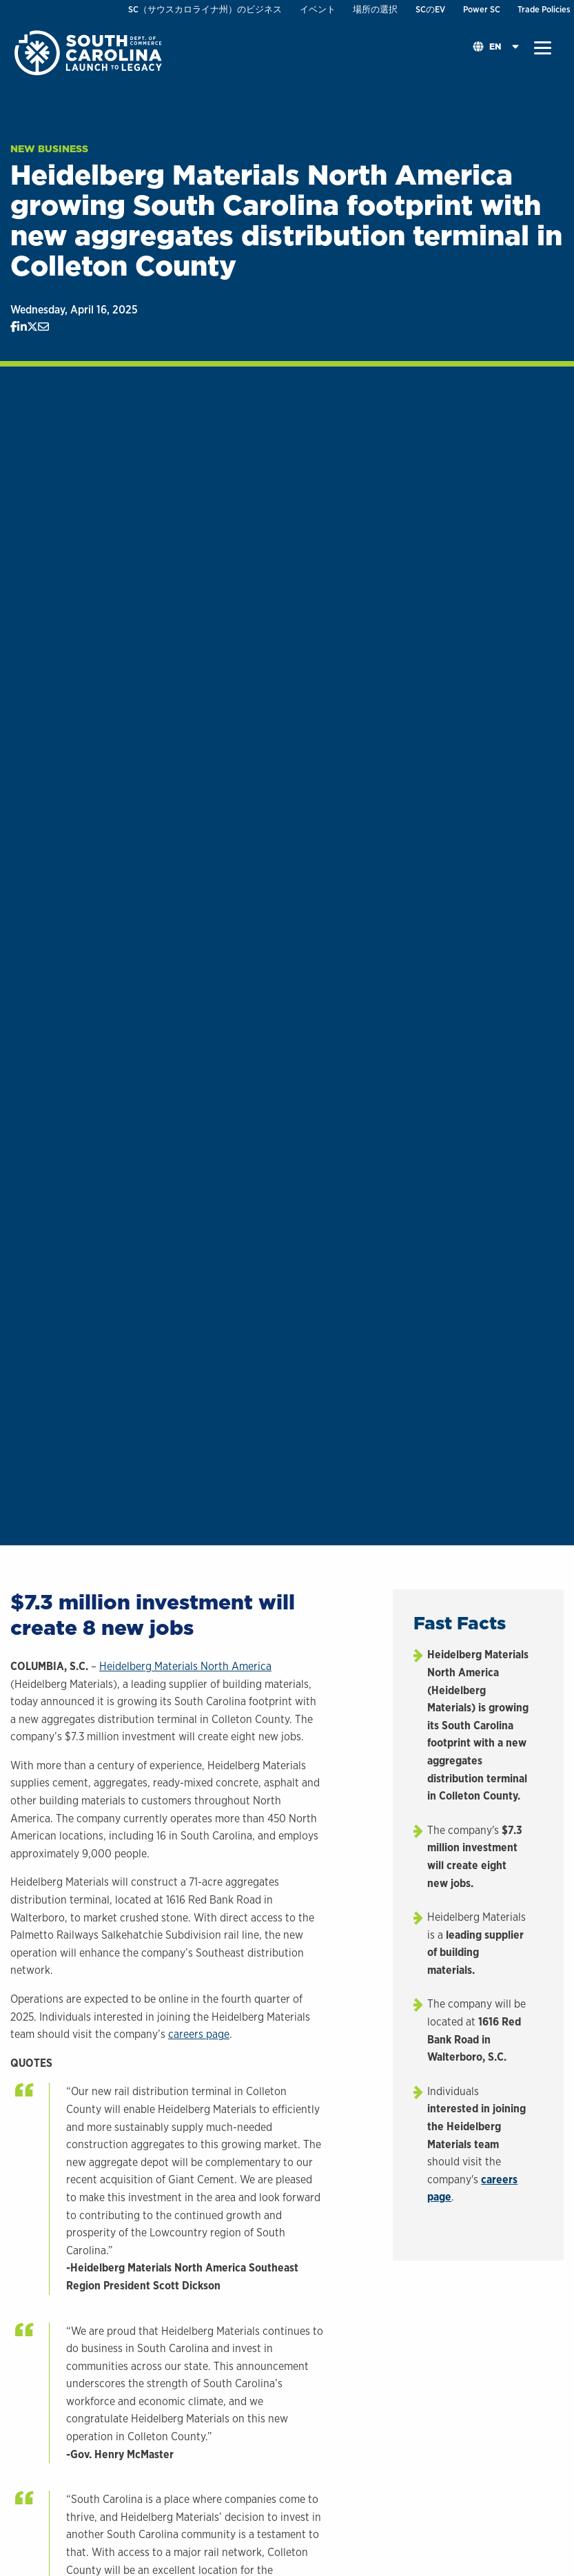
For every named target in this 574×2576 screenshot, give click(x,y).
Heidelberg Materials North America (185, 1666)
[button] (542, 48)
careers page (198, 2034)
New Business (49, 148)
